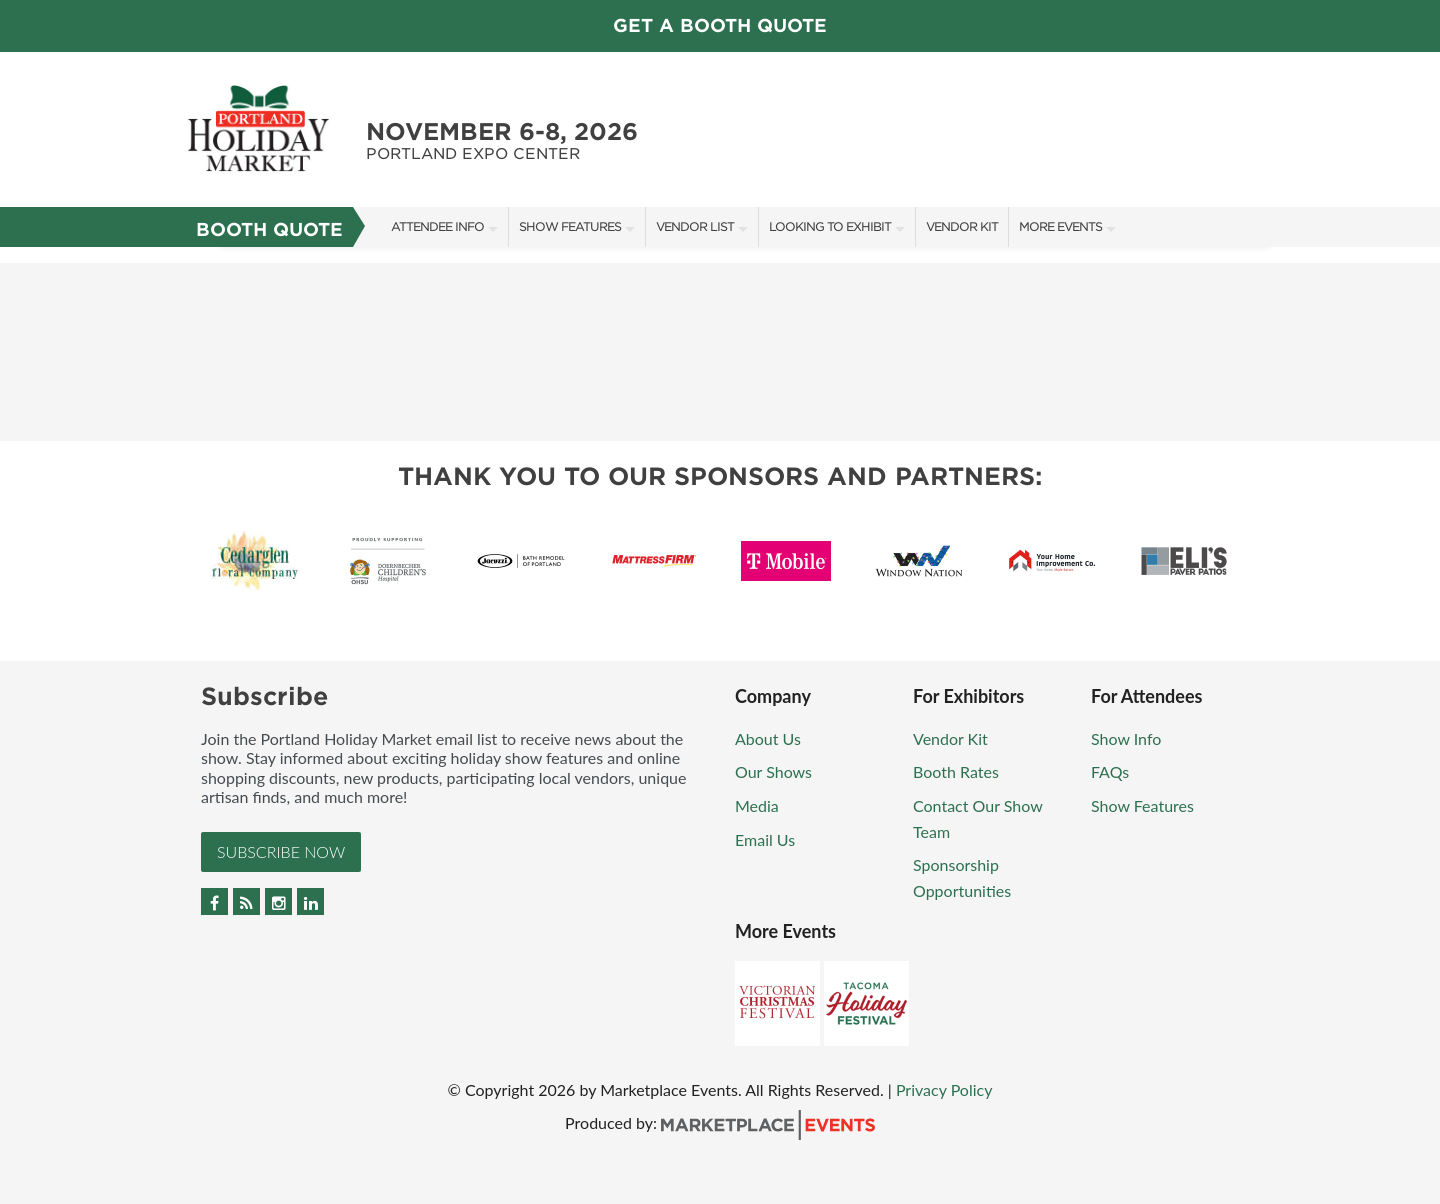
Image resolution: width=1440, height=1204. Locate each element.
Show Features (570, 226)
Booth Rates (956, 771)
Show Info (1126, 738)
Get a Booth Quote (720, 25)
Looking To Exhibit (830, 226)
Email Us (765, 839)
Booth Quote (269, 229)
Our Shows (773, 771)
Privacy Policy (944, 1089)
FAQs (1110, 771)
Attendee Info (437, 226)
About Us (768, 738)
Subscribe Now (281, 851)
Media (757, 805)
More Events (1060, 226)
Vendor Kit (962, 226)
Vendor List (695, 226)
